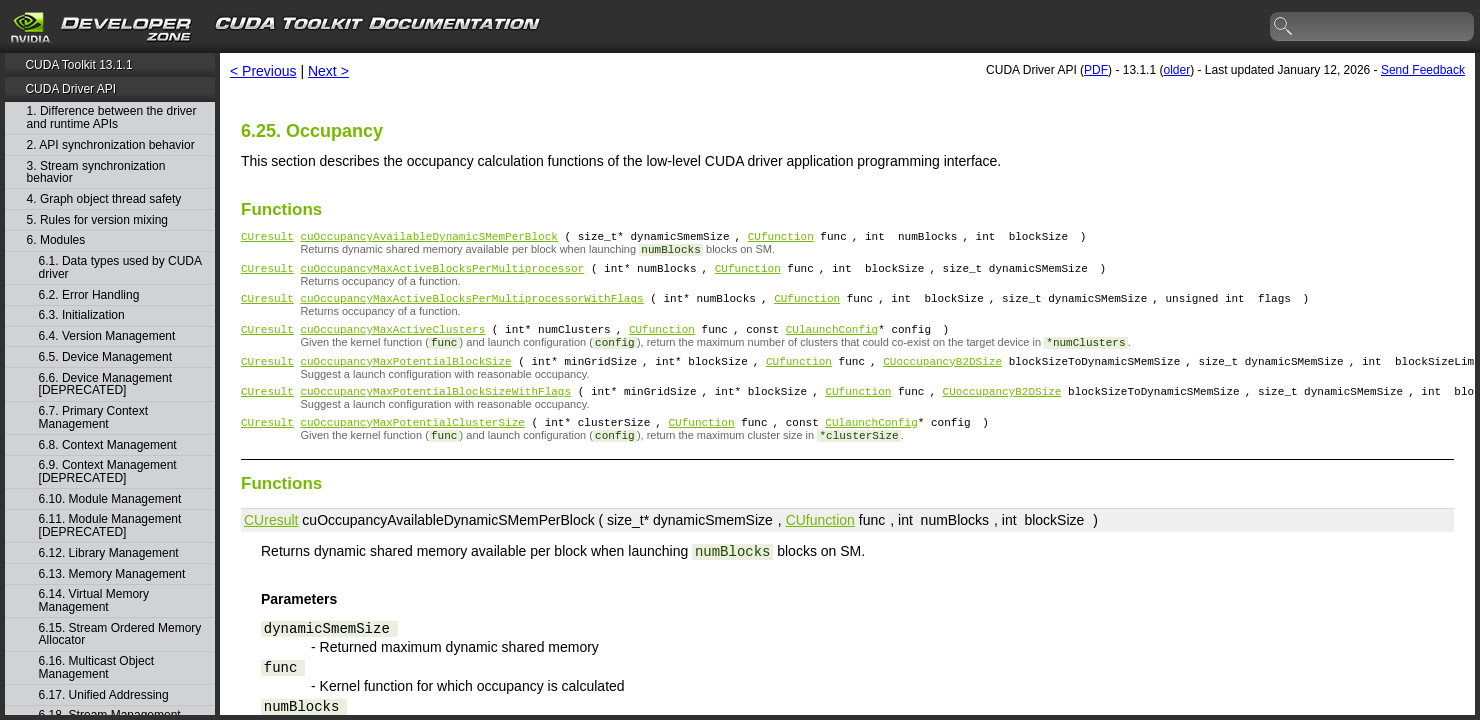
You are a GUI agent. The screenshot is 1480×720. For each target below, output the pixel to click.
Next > (328, 71)
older (1176, 70)
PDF (1096, 70)
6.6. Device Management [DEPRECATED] (105, 384)
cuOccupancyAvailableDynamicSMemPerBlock (428, 238)
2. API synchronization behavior (111, 145)
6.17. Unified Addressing (104, 695)
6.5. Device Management (105, 357)
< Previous (263, 71)
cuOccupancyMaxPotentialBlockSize (405, 375)
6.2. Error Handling (89, 295)
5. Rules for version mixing (97, 220)
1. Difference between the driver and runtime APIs (112, 117)
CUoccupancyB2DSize (942, 375)
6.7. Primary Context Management (93, 417)
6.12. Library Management (109, 553)
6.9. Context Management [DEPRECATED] (108, 471)
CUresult (267, 238)
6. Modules (56, 240)
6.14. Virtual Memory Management (94, 600)
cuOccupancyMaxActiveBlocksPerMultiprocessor (442, 273)
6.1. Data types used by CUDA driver (120, 267)
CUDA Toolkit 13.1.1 (78, 65)
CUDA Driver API (70, 89)
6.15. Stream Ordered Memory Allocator (120, 634)
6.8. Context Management (108, 445)
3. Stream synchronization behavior (96, 172)
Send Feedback (1423, 70)
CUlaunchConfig (832, 340)
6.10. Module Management (110, 499)
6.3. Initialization (82, 315)
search (1284, 27)
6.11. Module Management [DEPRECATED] (110, 525)
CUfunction (781, 238)
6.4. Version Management (107, 336)
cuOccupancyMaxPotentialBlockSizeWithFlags (435, 408)
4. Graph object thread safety (104, 199)
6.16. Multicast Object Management (96, 667)
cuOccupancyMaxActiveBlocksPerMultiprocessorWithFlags (471, 306)
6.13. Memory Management (112, 574)
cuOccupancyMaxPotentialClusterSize (412, 442)
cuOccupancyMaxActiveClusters (392, 340)
